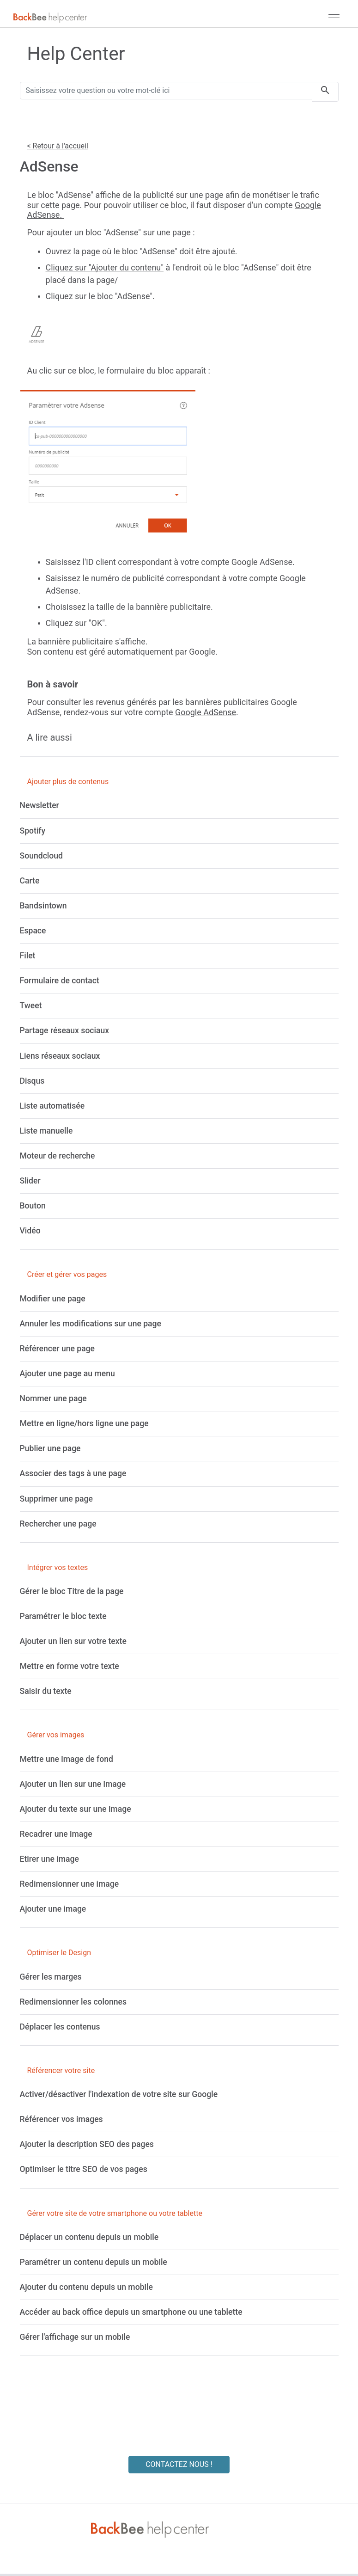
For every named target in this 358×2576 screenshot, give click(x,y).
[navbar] (334, 17)
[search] (325, 92)
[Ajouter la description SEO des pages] (87, 2144)
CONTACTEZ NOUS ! (179, 2464)
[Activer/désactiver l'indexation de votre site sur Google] (119, 2094)
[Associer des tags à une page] (73, 1473)
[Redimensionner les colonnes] (73, 2001)
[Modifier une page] (52, 1298)
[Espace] (33, 930)
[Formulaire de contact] (59, 980)
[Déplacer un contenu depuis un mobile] (89, 2237)
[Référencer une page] (57, 1348)
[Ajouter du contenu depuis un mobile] (86, 2287)
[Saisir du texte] (46, 1691)
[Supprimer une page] (56, 1498)
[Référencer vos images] (61, 2119)
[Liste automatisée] (52, 1105)
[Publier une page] (50, 1448)
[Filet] (28, 955)
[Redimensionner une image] (69, 1884)
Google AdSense (205, 712)
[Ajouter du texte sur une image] (75, 1809)
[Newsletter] (39, 805)
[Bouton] (33, 1205)
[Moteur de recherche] (57, 1155)
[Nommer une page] (53, 1398)
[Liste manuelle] (46, 1130)
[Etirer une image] (49, 1859)
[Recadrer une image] (56, 1834)
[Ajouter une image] (53, 1909)
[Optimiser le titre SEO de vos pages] (83, 2169)
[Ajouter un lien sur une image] (73, 1784)
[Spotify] (33, 830)
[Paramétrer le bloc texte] (63, 1616)
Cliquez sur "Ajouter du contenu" (105, 267)
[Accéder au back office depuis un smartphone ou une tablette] (131, 2312)
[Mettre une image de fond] (66, 1759)
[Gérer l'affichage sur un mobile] (75, 2337)
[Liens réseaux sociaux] (60, 1056)
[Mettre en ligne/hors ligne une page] (84, 1423)
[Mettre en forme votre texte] (69, 1666)
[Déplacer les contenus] (60, 2026)
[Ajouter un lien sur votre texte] (73, 1641)
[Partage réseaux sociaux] (64, 1030)
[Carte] (30, 880)
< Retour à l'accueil (57, 145)
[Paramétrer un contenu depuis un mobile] (93, 2262)
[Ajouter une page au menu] (67, 1373)
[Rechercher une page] (58, 1523)
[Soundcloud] (41, 855)
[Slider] (30, 1180)
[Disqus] (32, 1081)
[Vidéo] (30, 1230)
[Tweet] (31, 1005)
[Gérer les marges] (51, 1976)
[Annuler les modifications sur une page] (91, 1323)
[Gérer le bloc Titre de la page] (72, 1591)
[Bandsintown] (43, 905)
